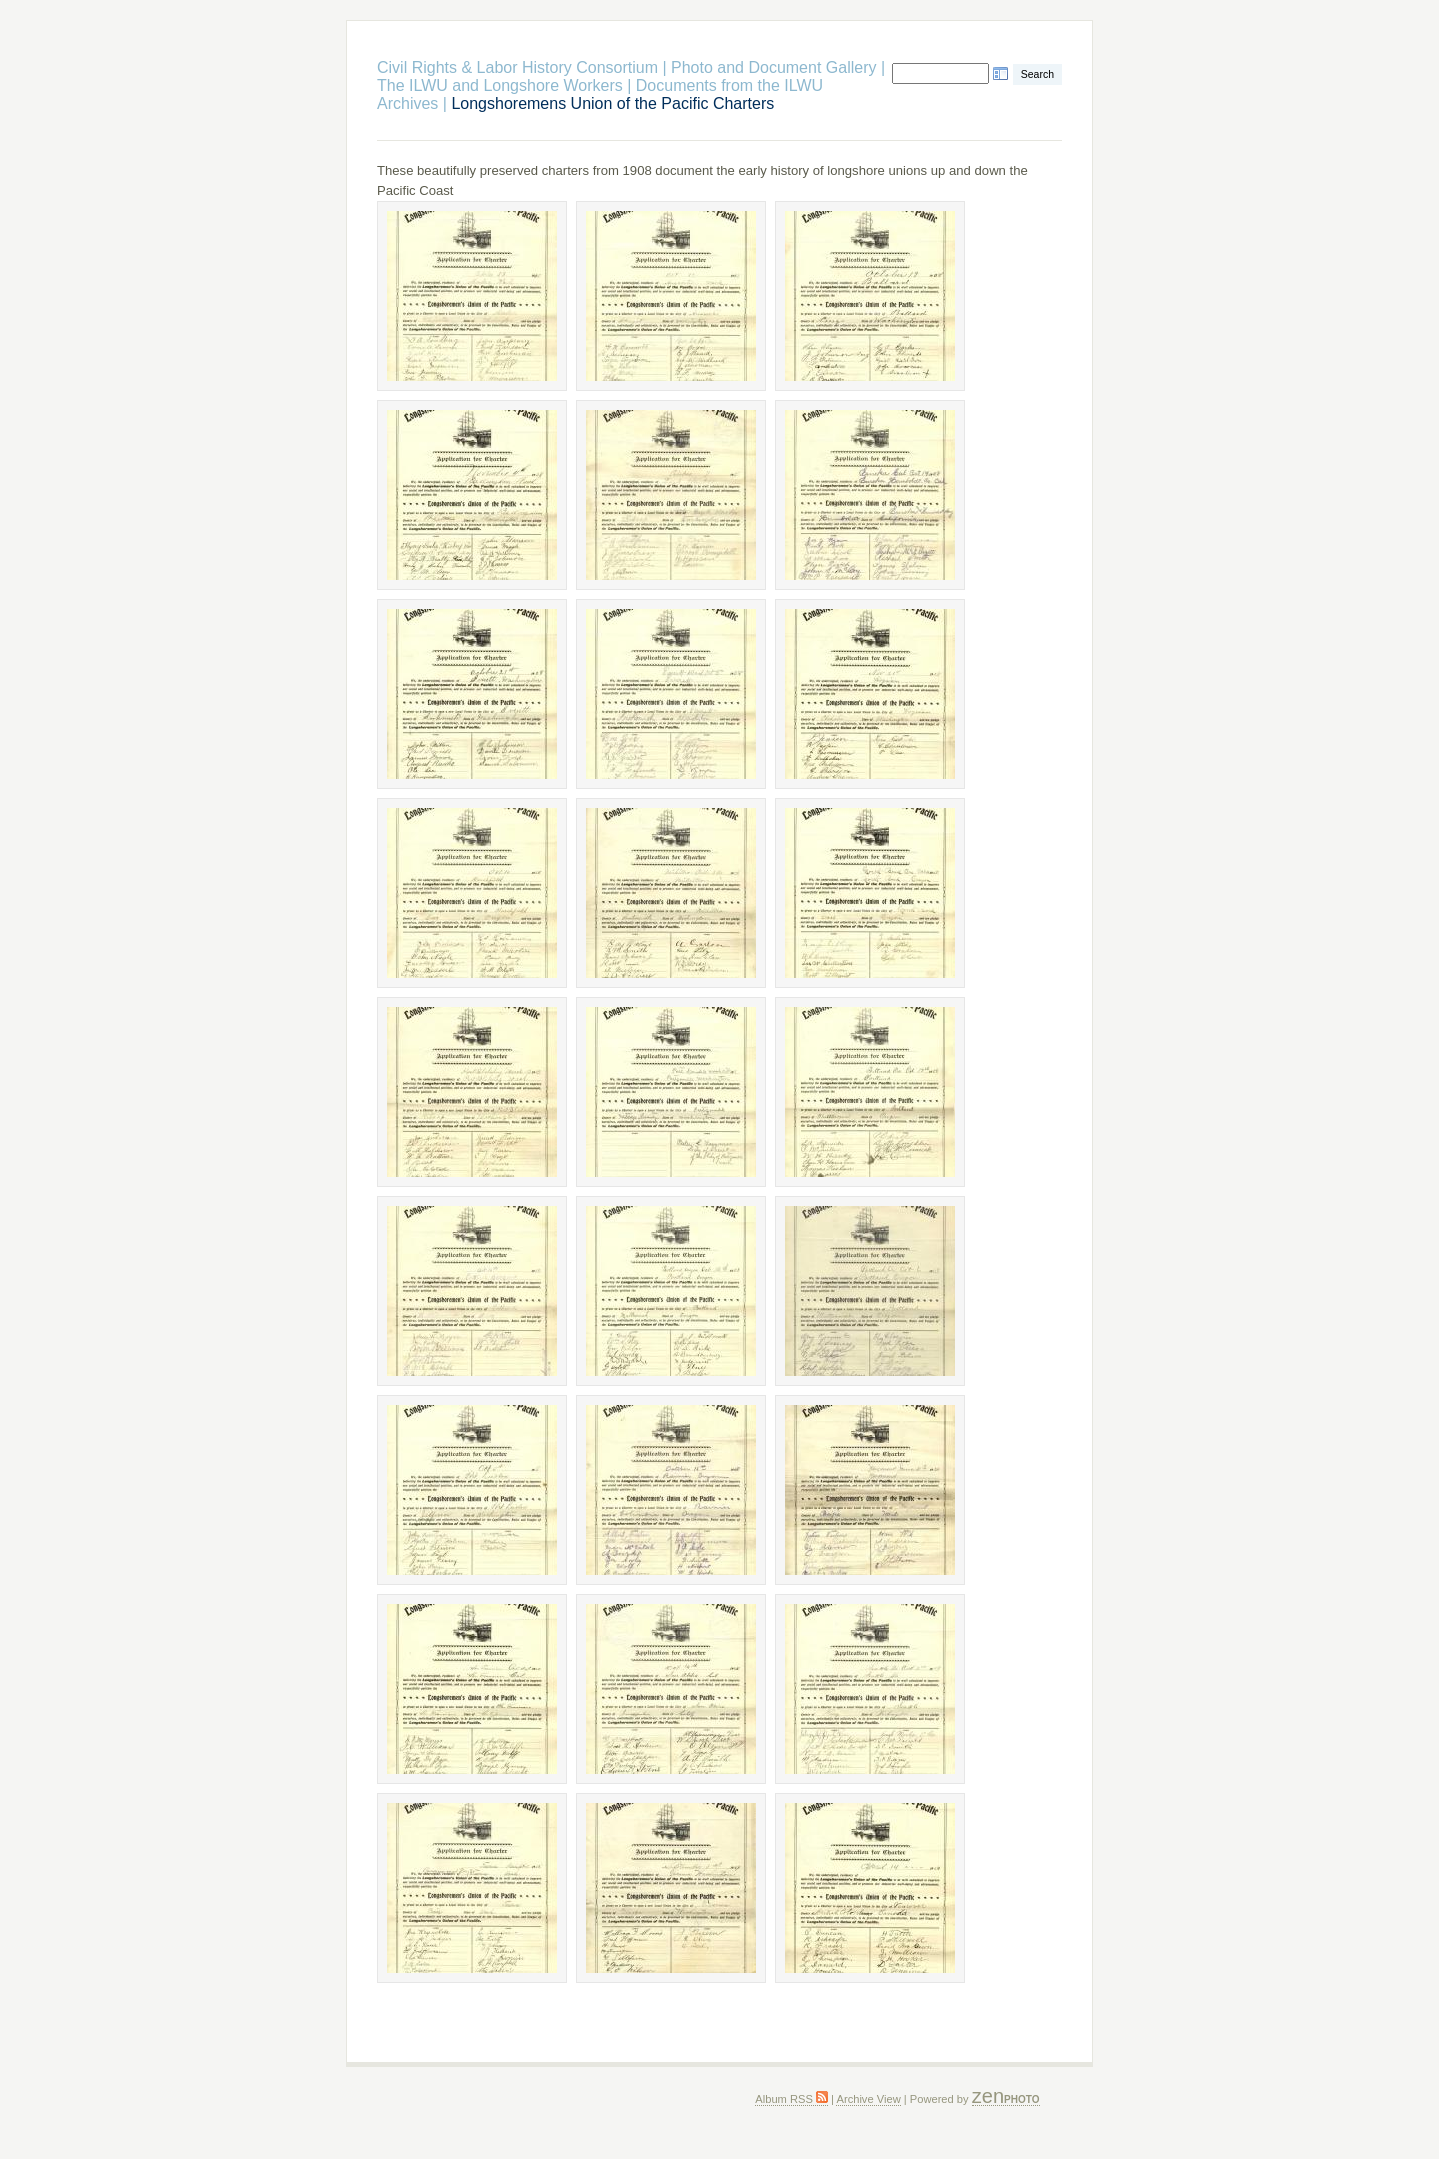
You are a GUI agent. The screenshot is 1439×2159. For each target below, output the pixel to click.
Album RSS (791, 2099)
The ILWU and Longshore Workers (502, 85)
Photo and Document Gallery (773, 67)
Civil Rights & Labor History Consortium (517, 67)
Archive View (868, 2099)
